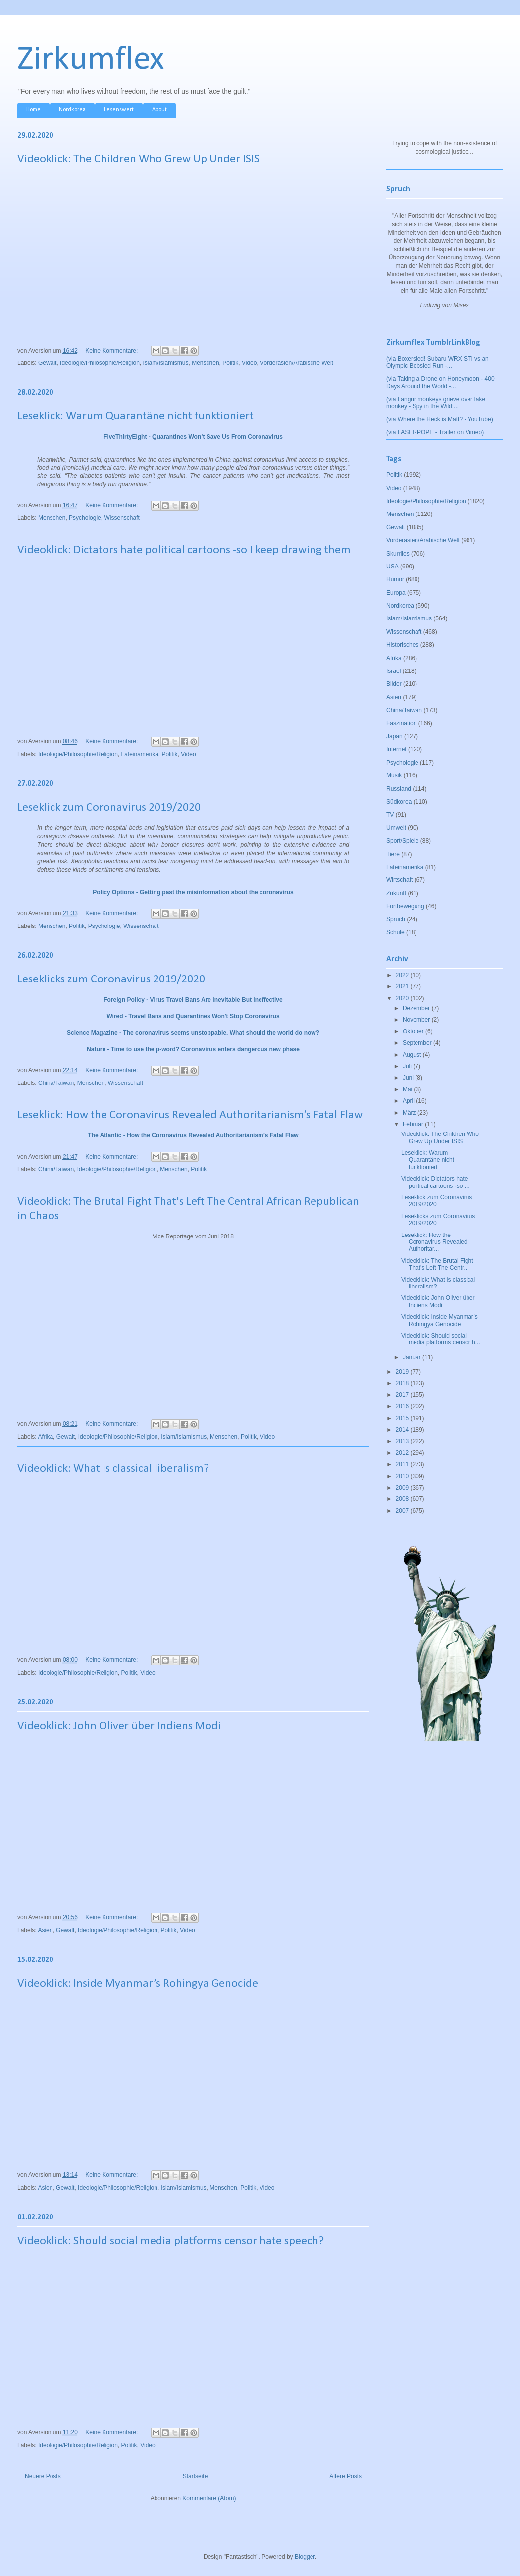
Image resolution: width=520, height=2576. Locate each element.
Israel (393, 671)
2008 (403, 1498)
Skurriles (398, 553)
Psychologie (85, 518)
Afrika (45, 1436)
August (413, 1054)
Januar (412, 1357)
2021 (403, 986)
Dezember (417, 1008)
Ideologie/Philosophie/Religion (100, 363)
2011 (403, 1464)
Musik (394, 775)
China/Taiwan (56, 1083)
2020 (403, 998)
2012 (403, 1452)
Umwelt (396, 827)
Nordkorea (72, 110)
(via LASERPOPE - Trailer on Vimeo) (435, 432)
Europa (396, 592)
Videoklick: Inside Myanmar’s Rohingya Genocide (137, 1984)
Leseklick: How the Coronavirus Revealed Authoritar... (434, 1242)
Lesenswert (119, 110)
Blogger (305, 2556)
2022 (403, 975)
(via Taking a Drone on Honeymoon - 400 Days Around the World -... (440, 382)
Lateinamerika (139, 754)
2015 (403, 1418)
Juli (408, 1066)
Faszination (401, 723)
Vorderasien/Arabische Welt (296, 363)
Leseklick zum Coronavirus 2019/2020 (109, 808)
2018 (403, 1383)
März (410, 1112)
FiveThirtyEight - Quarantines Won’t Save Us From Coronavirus (193, 436)
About (159, 110)
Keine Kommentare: (112, 350)
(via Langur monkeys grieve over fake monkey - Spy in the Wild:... (435, 403)
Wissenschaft (121, 518)
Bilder (394, 683)
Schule (395, 932)
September (418, 1042)
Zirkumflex (90, 60)
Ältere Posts (345, 2476)
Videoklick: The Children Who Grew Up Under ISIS (138, 159)
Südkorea (399, 801)
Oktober (414, 1031)
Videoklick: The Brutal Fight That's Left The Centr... (437, 1264)
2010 (403, 1476)
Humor (395, 579)
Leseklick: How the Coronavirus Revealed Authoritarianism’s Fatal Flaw (190, 1115)
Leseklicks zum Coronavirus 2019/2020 (111, 979)
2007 (403, 1510)
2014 (403, 1429)
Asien (45, 1930)
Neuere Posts (43, 2476)
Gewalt (47, 363)
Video (249, 363)
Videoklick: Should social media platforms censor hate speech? (170, 2241)
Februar (414, 1124)
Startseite (195, 2476)
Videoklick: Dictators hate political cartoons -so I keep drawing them (184, 550)
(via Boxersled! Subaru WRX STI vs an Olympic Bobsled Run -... (437, 362)
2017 (403, 1394)
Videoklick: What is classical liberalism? (113, 1469)
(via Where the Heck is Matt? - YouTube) (439, 419)
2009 (403, 1487)
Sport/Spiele (402, 840)
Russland (398, 788)
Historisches (402, 644)
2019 (403, 1371)
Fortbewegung (405, 906)
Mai (408, 1089)
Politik (230, 363)
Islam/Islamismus (166, 363)
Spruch (395, 919)
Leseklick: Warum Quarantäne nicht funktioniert (135, 416)
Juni (409, 1077)
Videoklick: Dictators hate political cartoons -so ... (435, 1182)
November (417, 1019)
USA (392, 566)
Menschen (205, 363)
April (409, 1100)
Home (33, 110)
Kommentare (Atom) (209, 2498)
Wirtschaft (399, 879)
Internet (396, 749)
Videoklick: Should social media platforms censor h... (440, 1339)
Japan (394, 736)
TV (390, 814)
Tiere (393, 854)
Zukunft (396, 893)
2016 (403, 1406)
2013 (403, 1441)
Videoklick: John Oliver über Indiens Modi (119, 1726)
